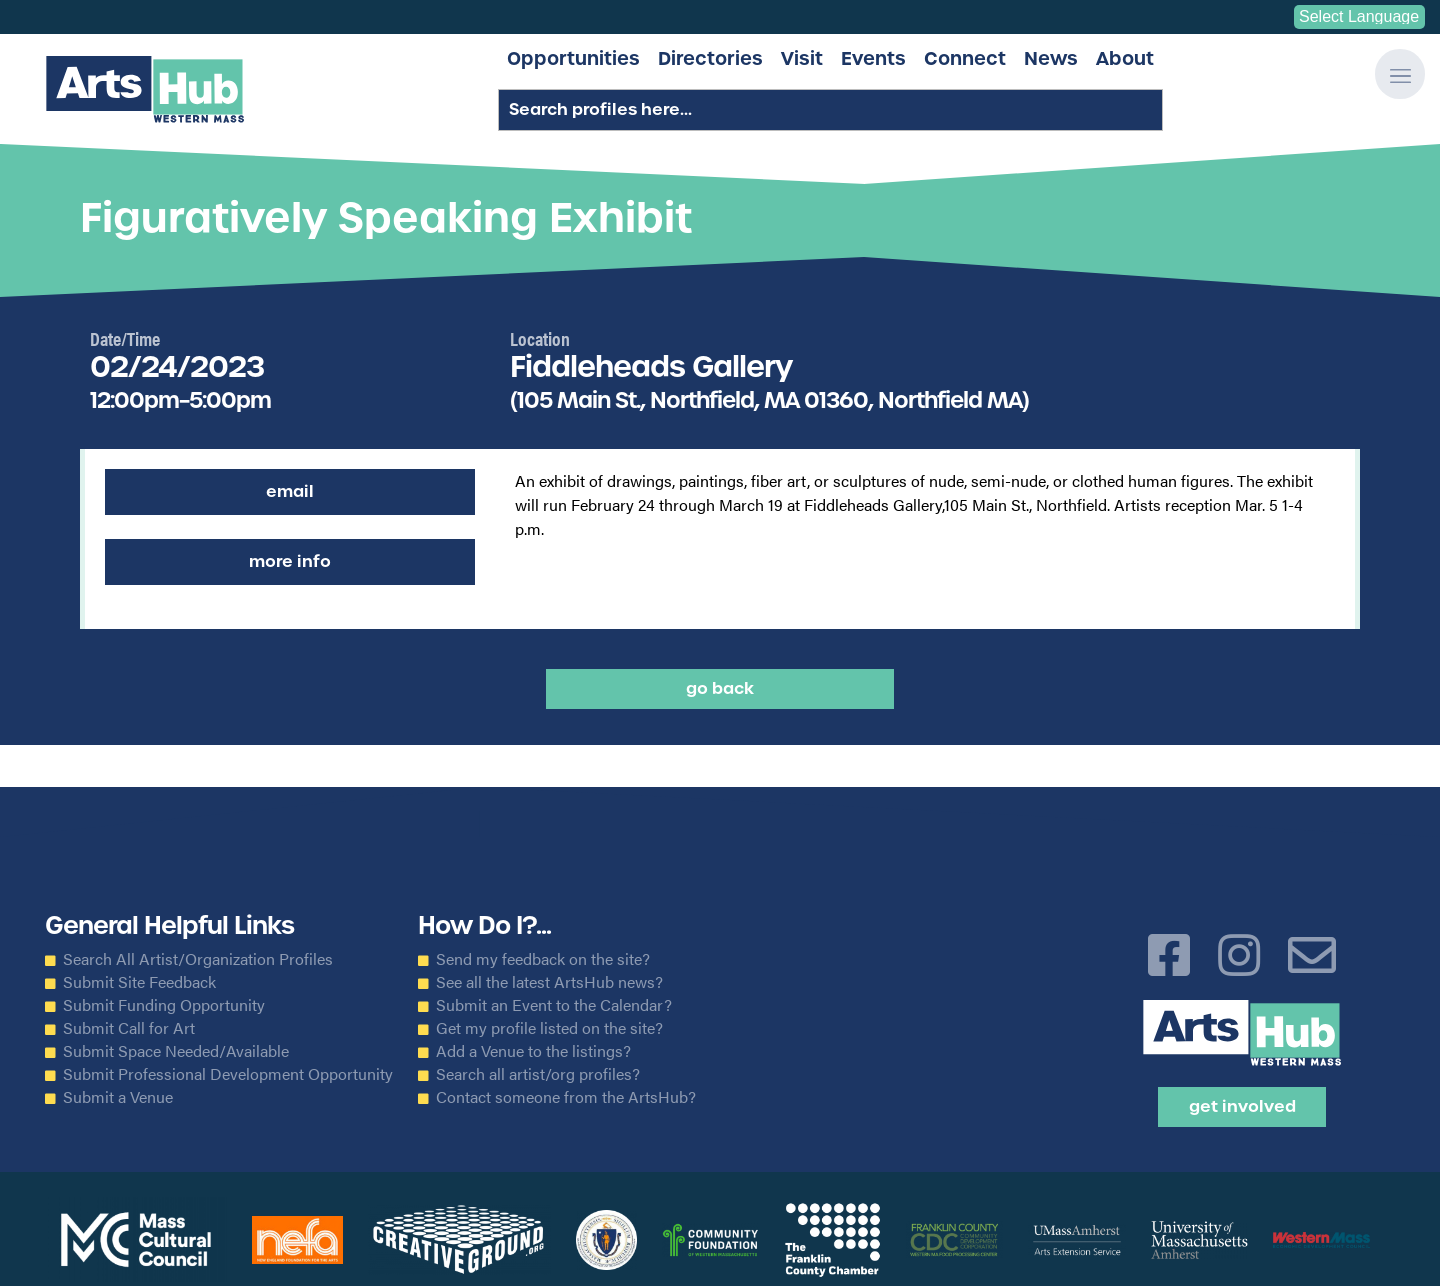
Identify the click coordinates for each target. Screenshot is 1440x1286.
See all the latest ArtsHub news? (549, 982)
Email (290, 491)
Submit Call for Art (129, 1028)
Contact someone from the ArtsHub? (566, 1097)
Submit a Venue (118, 1097)
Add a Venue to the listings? (533, 1051)
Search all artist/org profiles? (538, 1074)
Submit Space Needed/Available (176, 1051)
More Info (290, 561)
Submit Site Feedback (139, 982)
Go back (720, 688)
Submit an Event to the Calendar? (554, 1005)
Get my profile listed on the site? (549, 1028)
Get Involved (1242, 1106)
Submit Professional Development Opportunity (228, 1074)
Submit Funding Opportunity (164, 1005)
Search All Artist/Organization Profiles (198, 959)
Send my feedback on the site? (543, 959)
